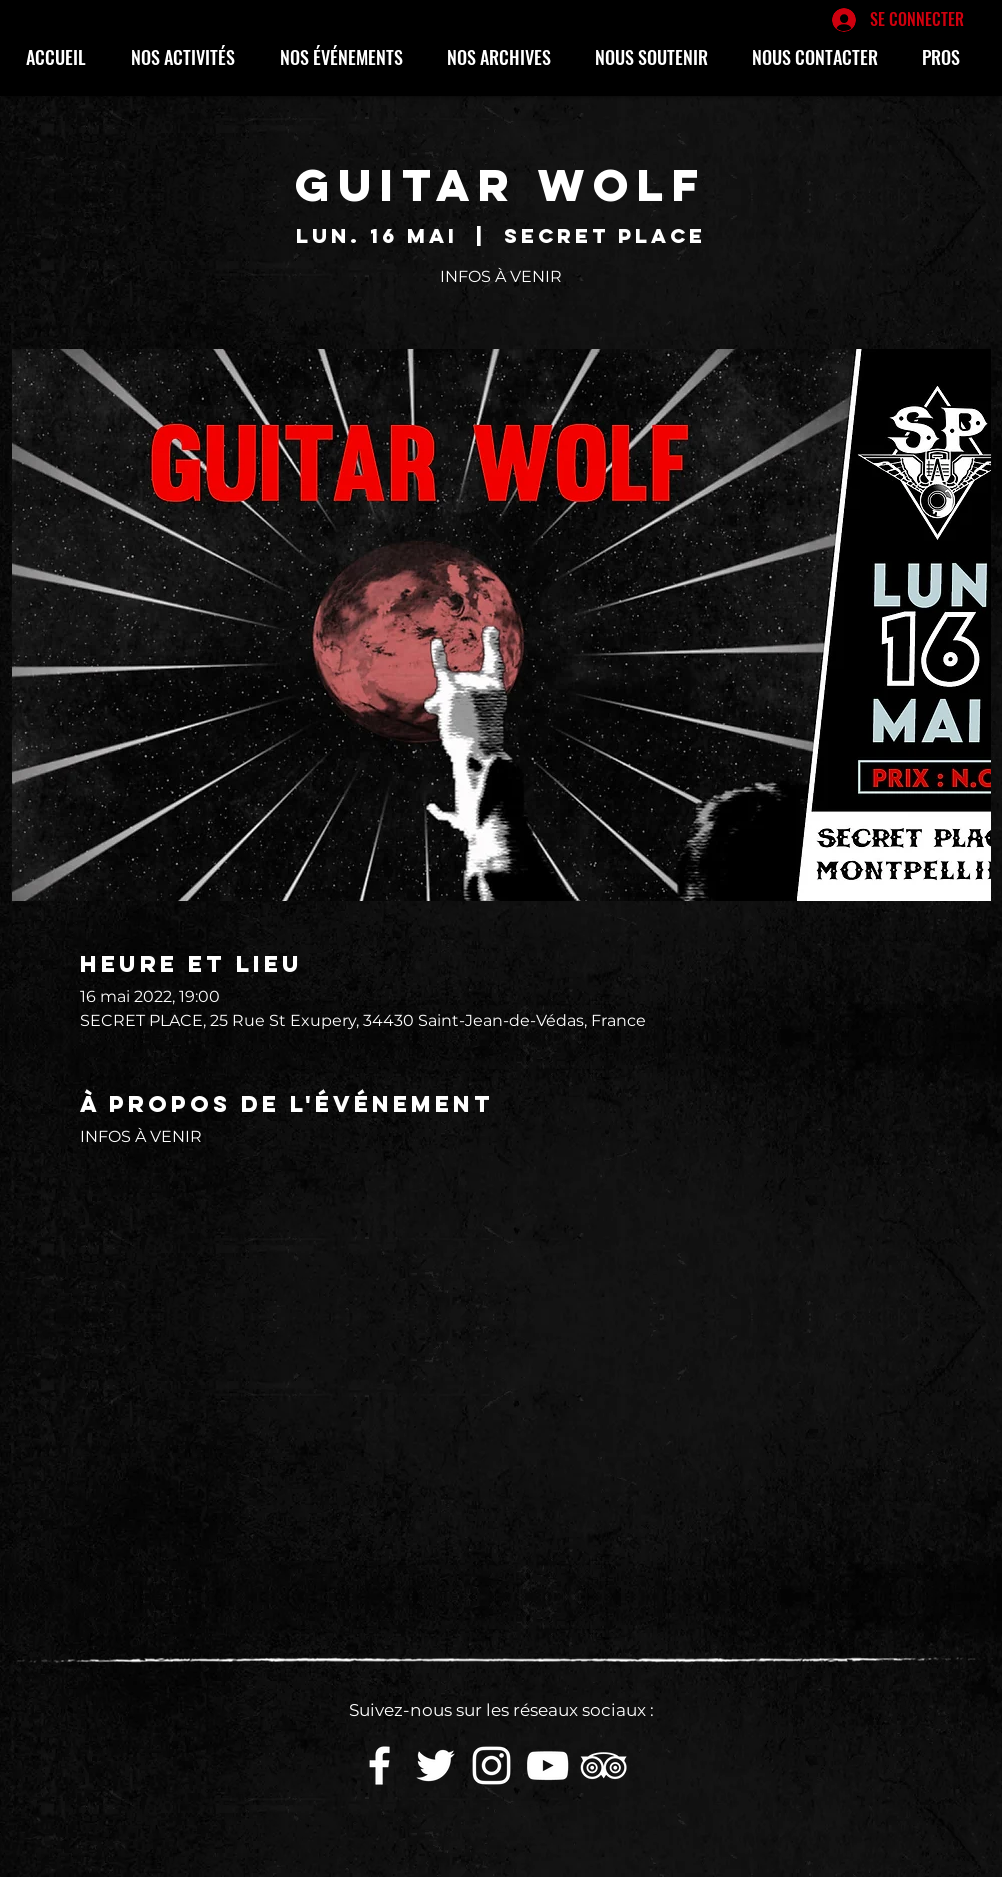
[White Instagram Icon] (491, 1765)
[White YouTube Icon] (547, 1765)
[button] (190, 57)
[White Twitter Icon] (435, 1765)
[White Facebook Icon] (379, 1765)
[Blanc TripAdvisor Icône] (603, 1765)
